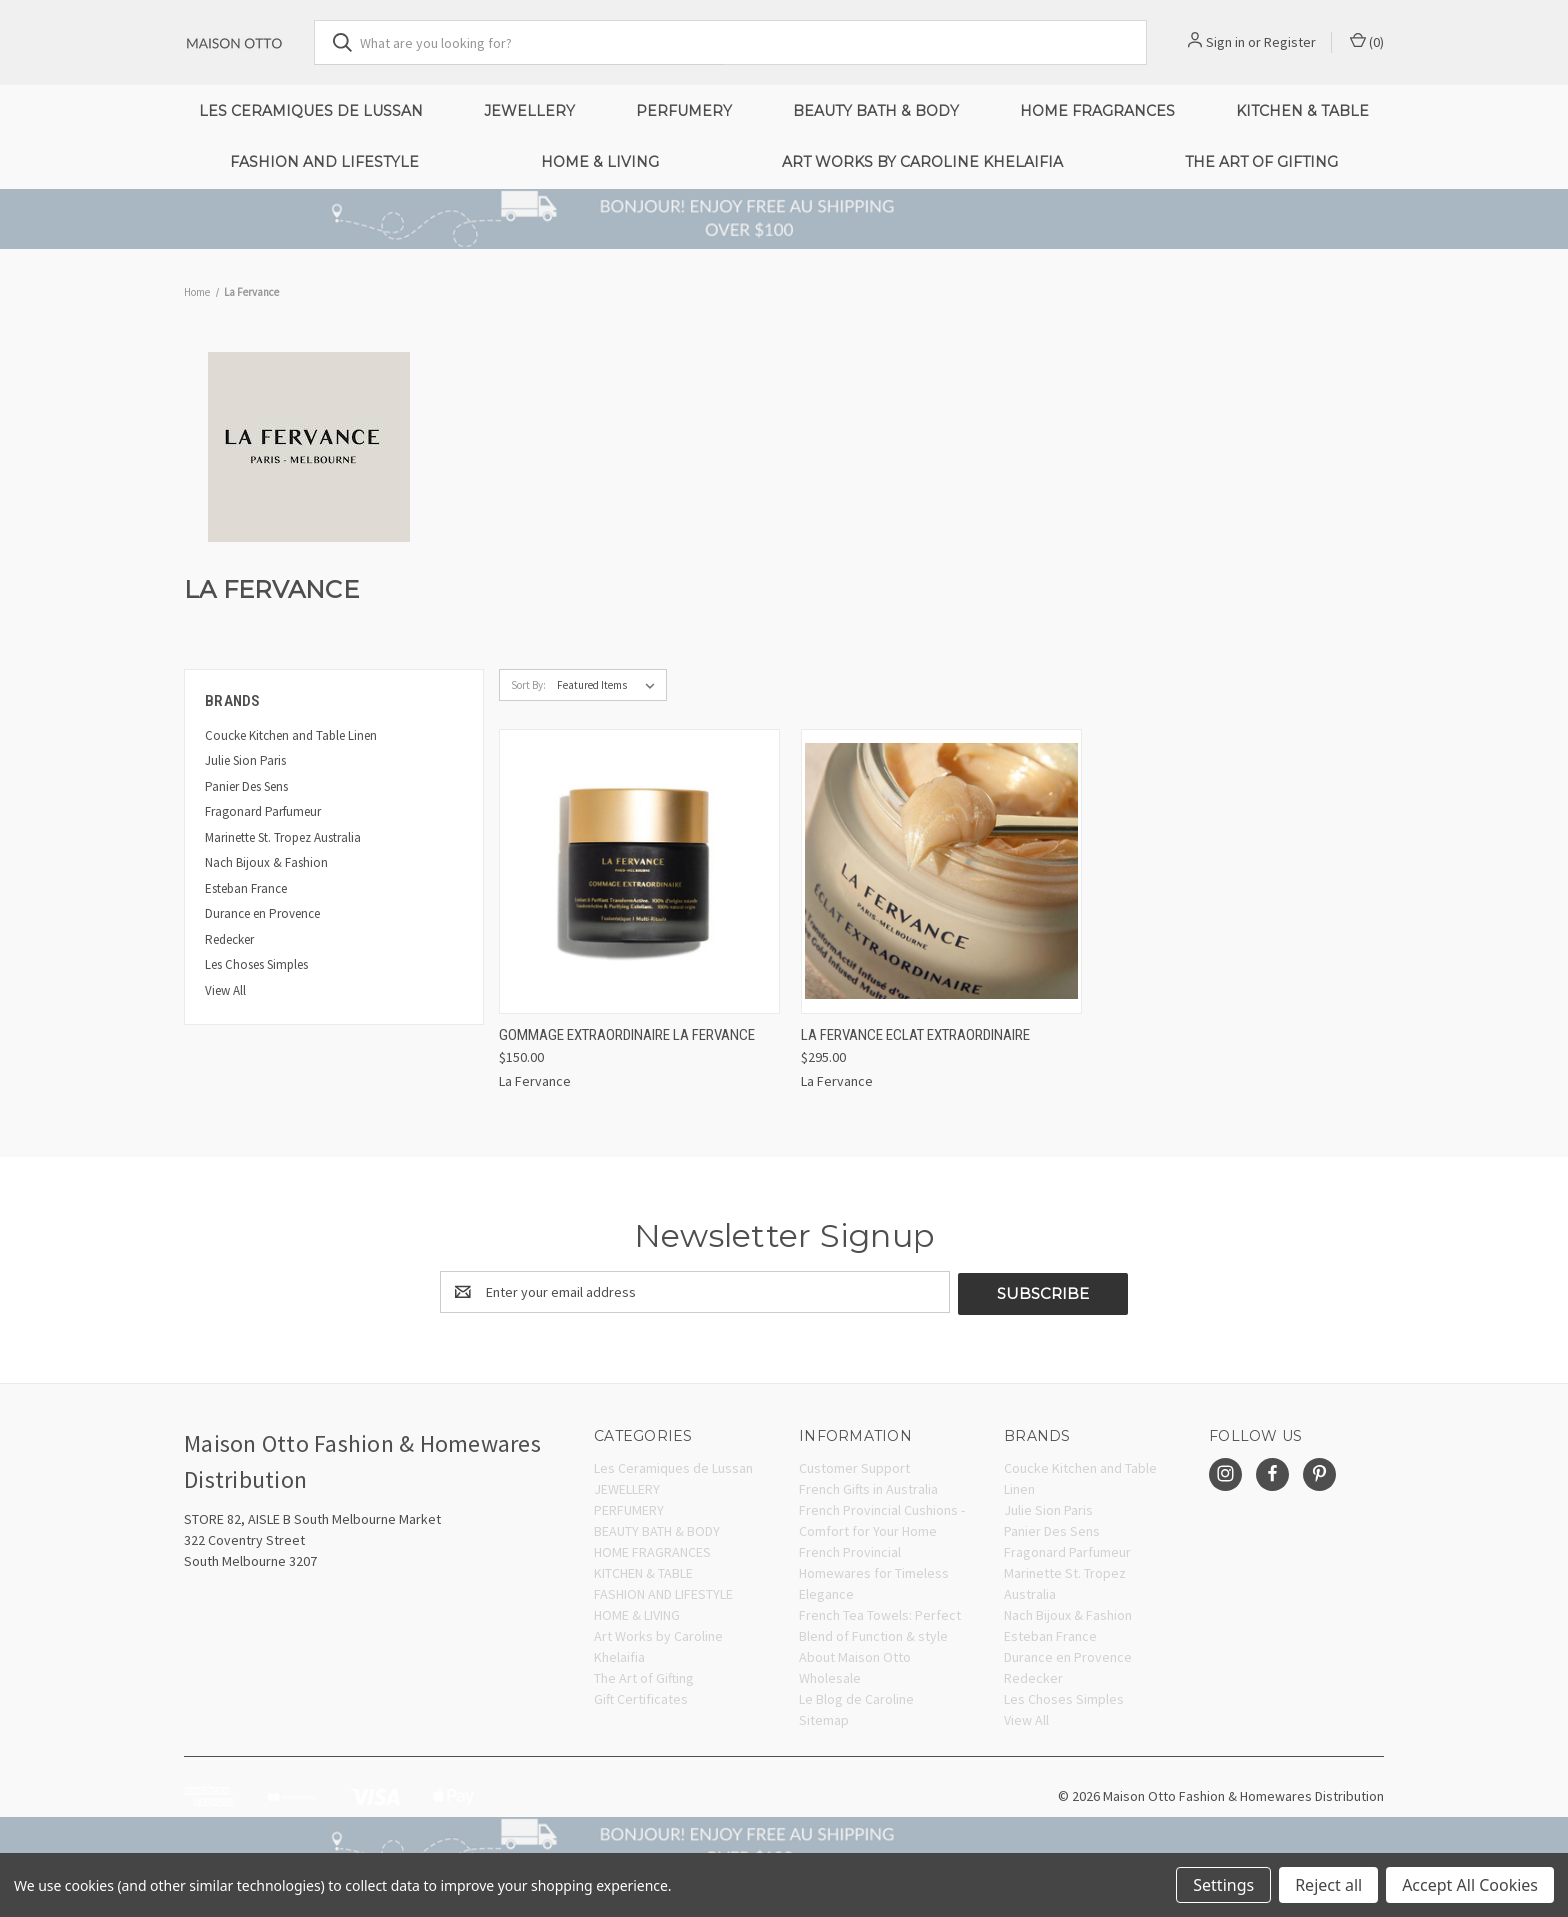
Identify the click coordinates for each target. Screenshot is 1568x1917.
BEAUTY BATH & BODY (876, 111)
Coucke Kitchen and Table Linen (291, 735)
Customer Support (854, 1466)
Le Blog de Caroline (856, 1697)
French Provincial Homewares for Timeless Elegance (874, 1571)
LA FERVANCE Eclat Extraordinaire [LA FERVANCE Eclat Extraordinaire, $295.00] (915, 1035)
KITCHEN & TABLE (1302, 111)
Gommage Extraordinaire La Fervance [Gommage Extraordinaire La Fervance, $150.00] (627, 1035)
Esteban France (246, 888)
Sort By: (528, 685)
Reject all (1328, 1885)
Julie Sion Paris (245, 760)
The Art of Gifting (1261, 162)
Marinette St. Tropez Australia (283, 837)
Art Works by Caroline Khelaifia (922, 162)
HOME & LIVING (600, 162)
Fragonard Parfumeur (263, 811)
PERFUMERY (684, 111)
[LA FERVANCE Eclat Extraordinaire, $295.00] (941, 871)
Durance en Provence (262, 913)
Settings (1223, 1885)
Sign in (1225, 42)
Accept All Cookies (1470, 1885)
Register (1290, 42)
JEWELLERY (529, 111)
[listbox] (610, 685)
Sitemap (824, 1718)
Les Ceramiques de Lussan (311, 111)
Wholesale (830, 1676)
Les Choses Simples (256, 964)
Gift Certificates (641, 1697)
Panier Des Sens (246, 786)
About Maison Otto (855, 1655)
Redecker (229, 939)
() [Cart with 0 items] (1367, 41)
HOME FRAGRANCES (1097, 111)
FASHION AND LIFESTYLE (324, 162)
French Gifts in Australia (868, 1487)
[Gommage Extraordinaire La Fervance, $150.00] (639, 871)
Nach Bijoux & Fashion (266, 862)
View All (225, 990)
